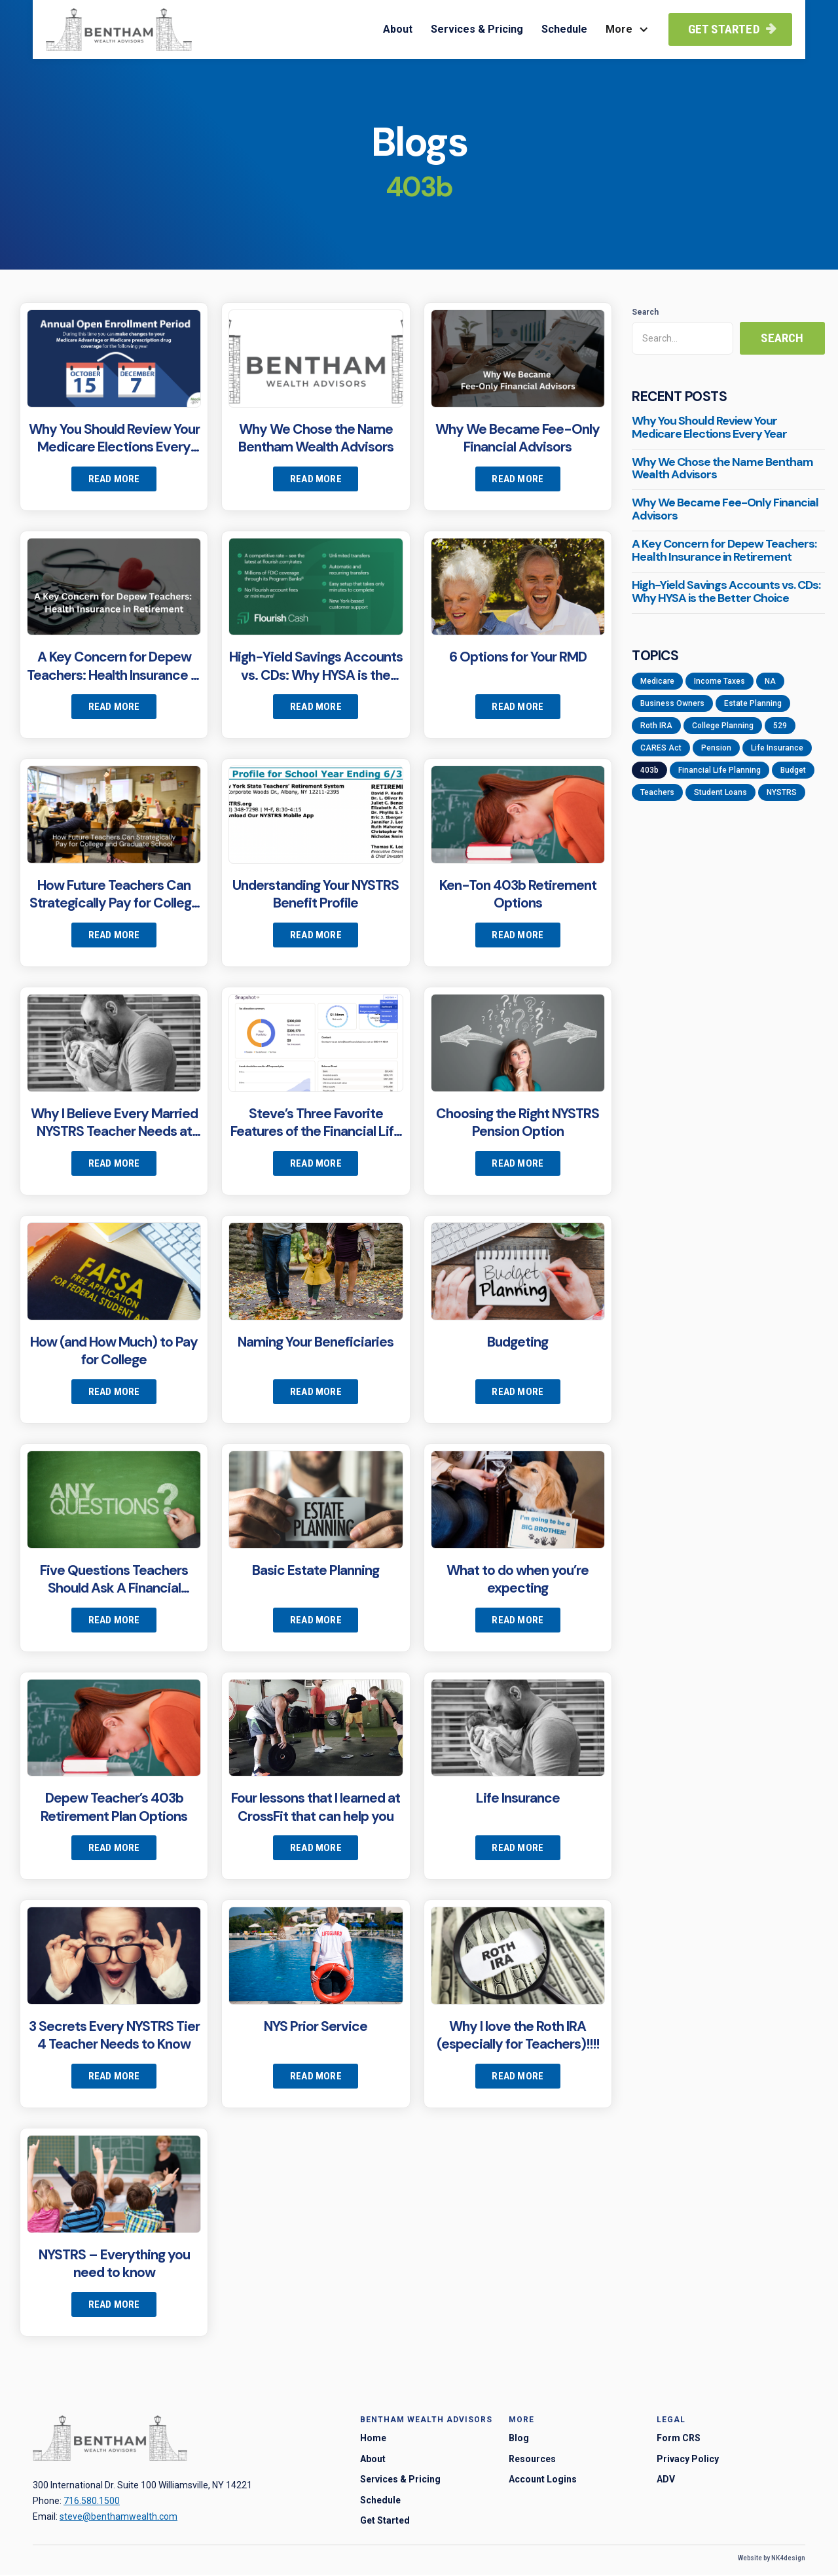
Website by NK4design (771, 2559)
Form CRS (679, 2438)
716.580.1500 (92, 2501)
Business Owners (672, 703)
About (397, 29)
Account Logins (543, 2480)
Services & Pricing (477, 29)
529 (780, 725)
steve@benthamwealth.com (118, 2516)
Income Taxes (719, 681)
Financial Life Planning (719, 770)
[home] (119, 29)
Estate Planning (753, 703)
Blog (519, 2438)
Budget (793, 770)
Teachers (657, 792)
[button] (625, 29)
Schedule (564, 29)
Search (645, 312)
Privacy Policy (688, 2459)
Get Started (732, 29)
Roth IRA (656, 725)
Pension (716, 747)
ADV (666, 2480)
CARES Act (661, 747)
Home (373, 2438)
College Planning (723, 725)
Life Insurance (777, 747)
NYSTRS (782, 792)
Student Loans (720, 792)
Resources (532, 2459)
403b (649, 770)
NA (770, 681)
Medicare (657, 681)
